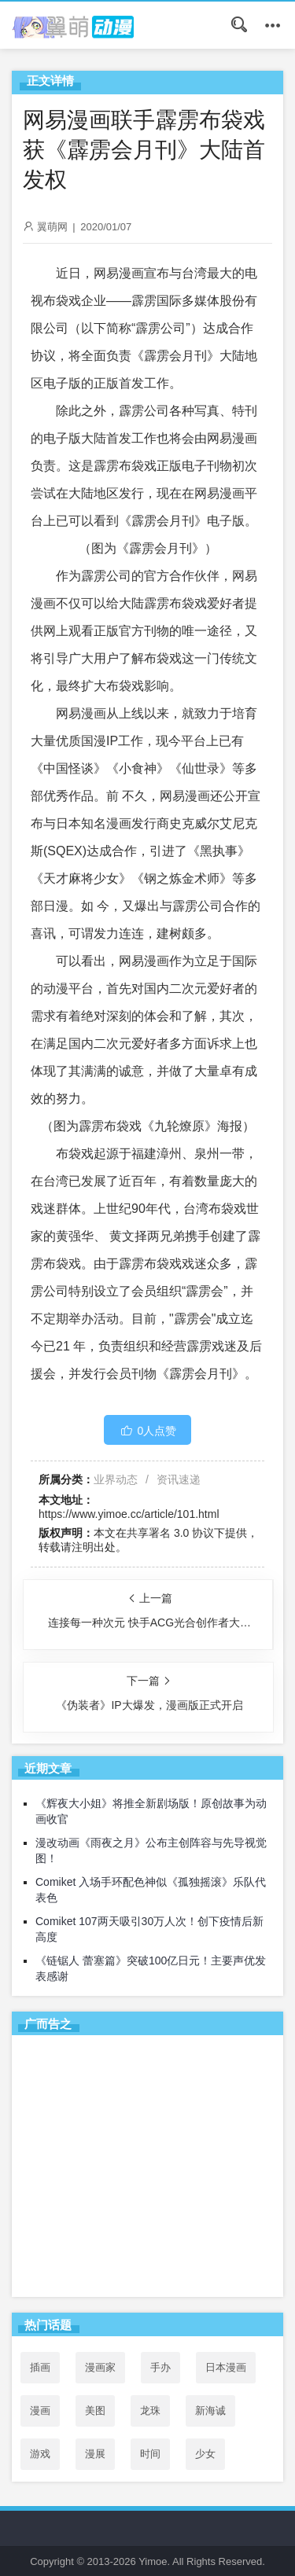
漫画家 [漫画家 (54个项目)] (100, 2367)
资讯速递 (179, 1479)
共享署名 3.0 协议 (170, 1533)
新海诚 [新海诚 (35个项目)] (210, 2410)
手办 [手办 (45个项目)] (160, 2367)
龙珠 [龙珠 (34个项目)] (150, 2410)
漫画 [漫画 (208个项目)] (40, 2410)
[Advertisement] (147, 2169)
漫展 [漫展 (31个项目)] (95, 2454)
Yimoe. (154, 2561)
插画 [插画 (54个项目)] (40, 2367)
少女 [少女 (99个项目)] (205, 2454)
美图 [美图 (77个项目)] (95, 2410)
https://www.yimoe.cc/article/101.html (129, 1514)
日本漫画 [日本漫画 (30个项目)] (225, 2367)
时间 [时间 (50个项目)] (150, 2454)
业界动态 (116, 1479)
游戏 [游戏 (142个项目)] (40, 2454)
